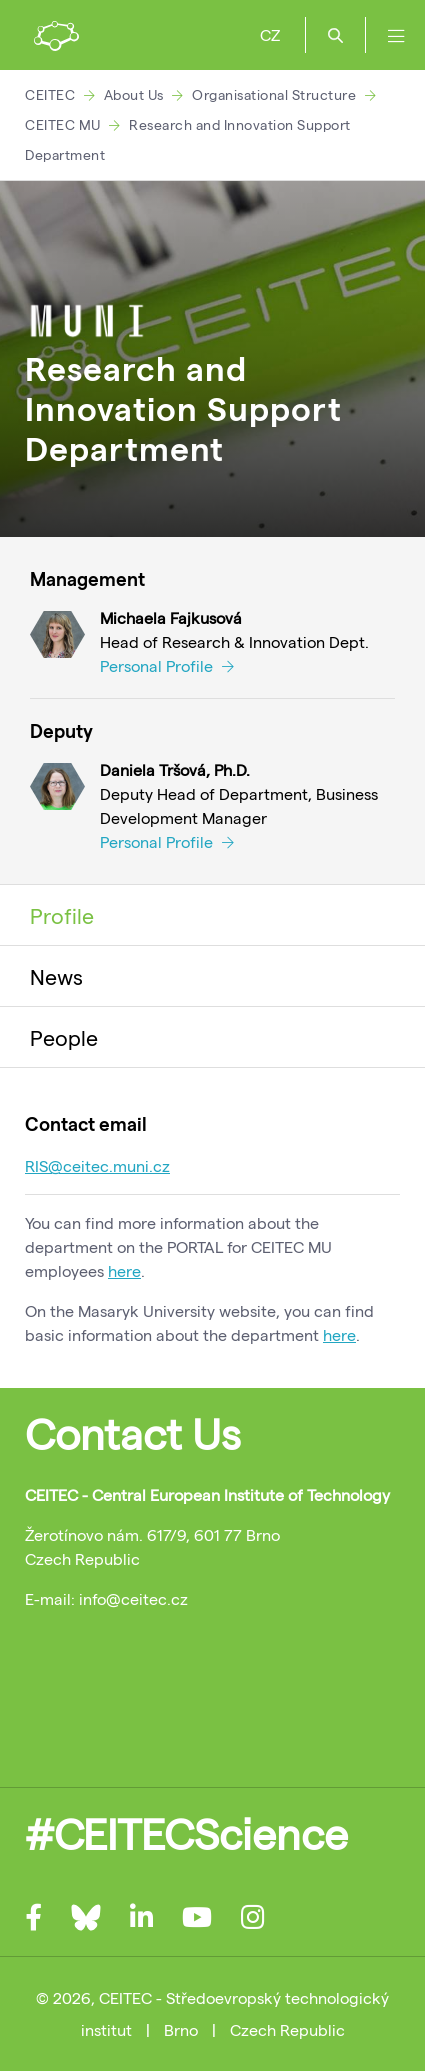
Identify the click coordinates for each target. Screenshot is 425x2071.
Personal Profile (167, 665)
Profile (62, 915)
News (56, 976)
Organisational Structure (274, 94)
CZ (270, 34)
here (124, 1270)
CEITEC (50, 94)
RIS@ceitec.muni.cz (97, 1165)
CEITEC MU (63, 124)
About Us (134, 94)
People (64, 1037)
